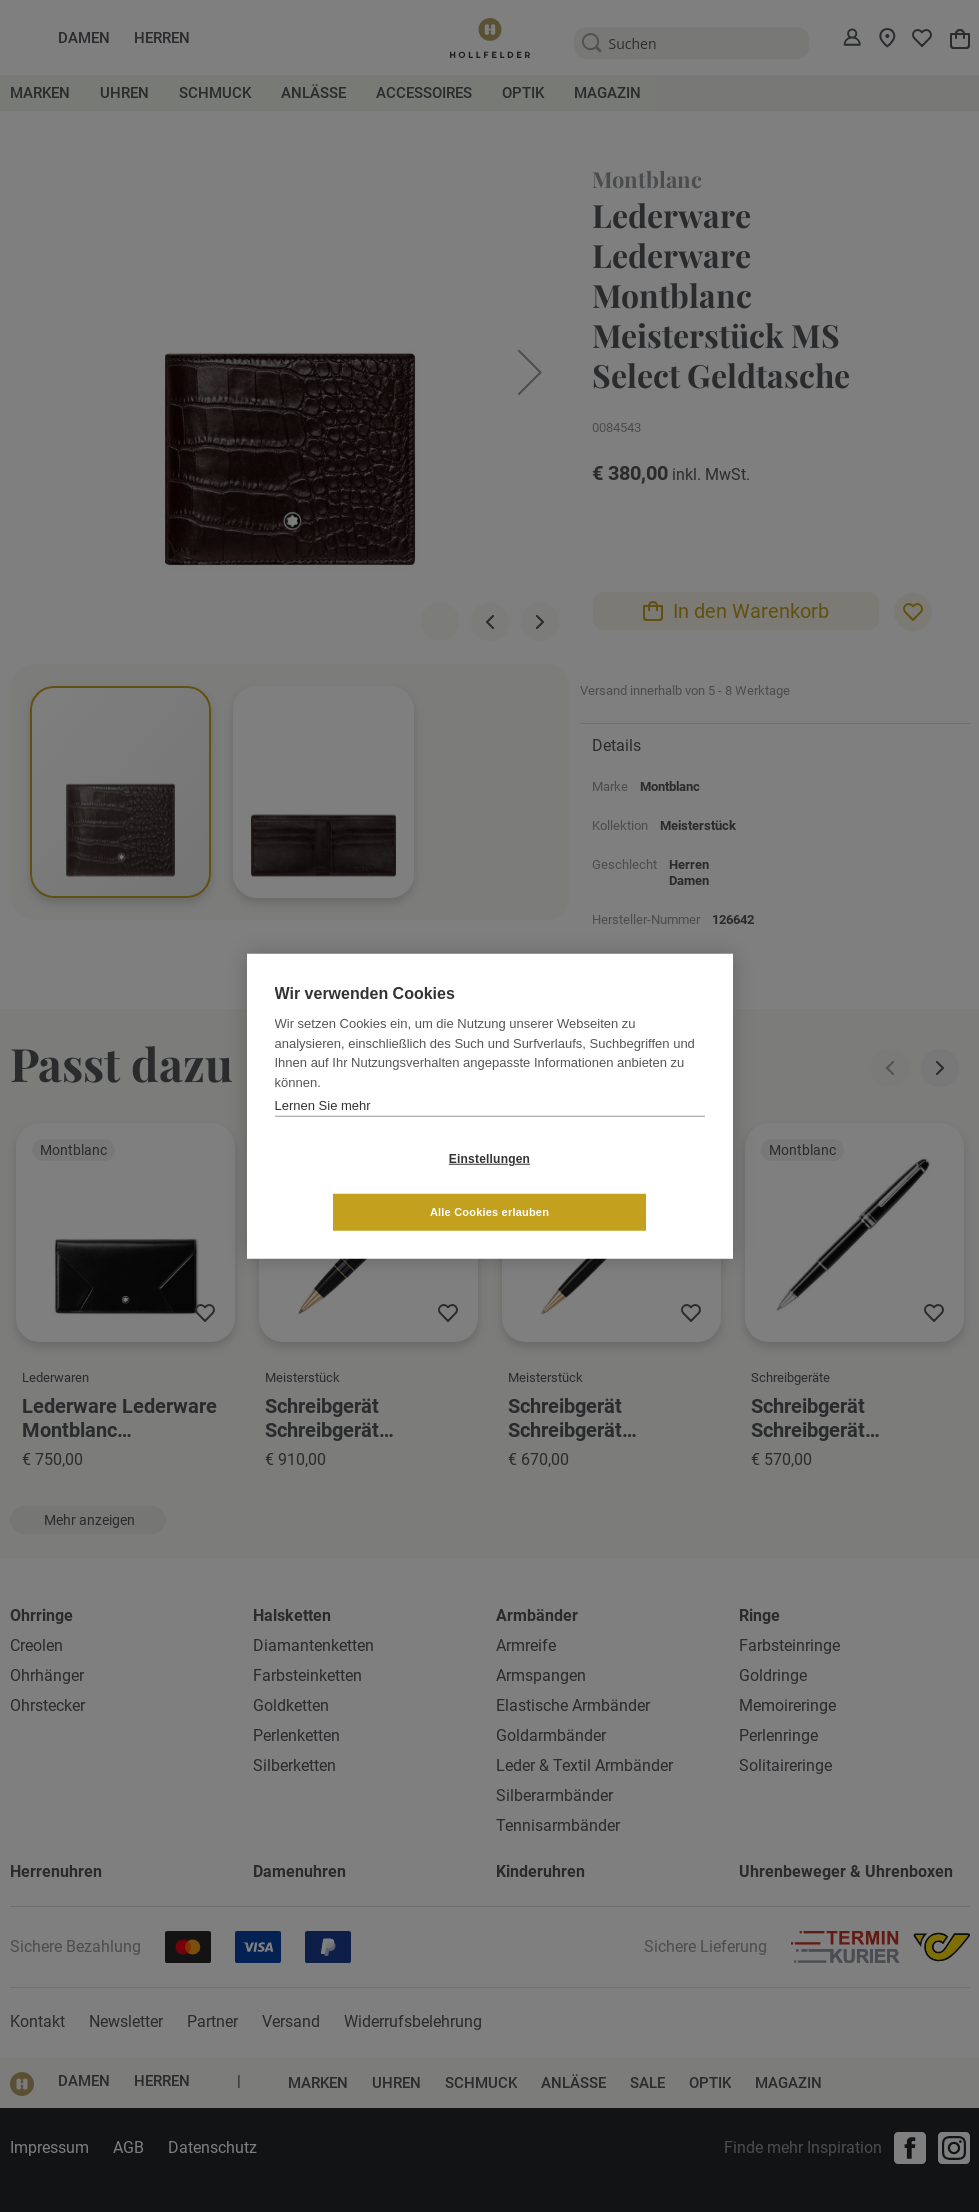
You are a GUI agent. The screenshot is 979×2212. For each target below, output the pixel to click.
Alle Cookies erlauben (608, 1185)
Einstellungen (370, 1185)
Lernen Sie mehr (323, 1131)
